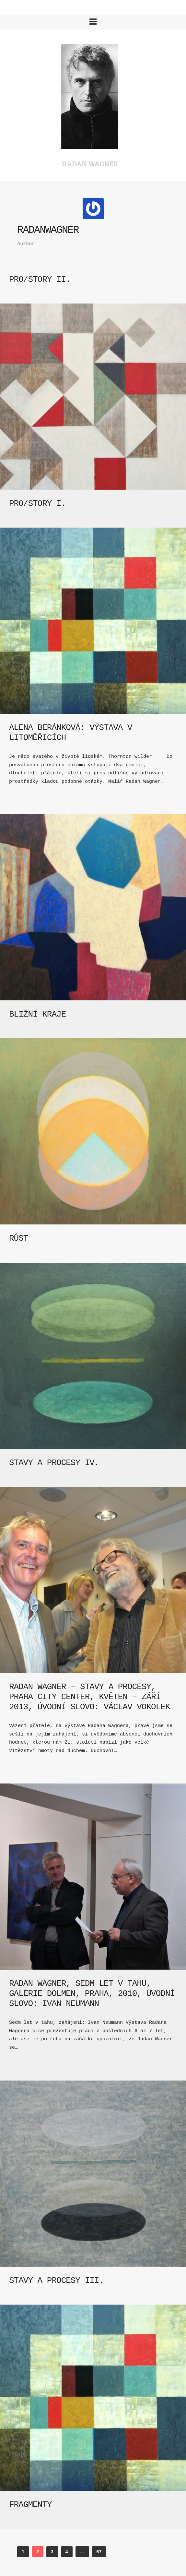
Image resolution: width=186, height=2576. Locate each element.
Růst (18, 1238)
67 (99, 2551)
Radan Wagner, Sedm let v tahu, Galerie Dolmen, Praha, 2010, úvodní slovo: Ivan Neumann (92, 1994)
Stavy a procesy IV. (54, 1463)
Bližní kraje (37, 1014)
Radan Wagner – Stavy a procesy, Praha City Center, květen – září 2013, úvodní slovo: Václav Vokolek (89, 1697)
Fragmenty (30, 2505)
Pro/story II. (40, 279)
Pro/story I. (37, 503)
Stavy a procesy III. (56, 2280)
